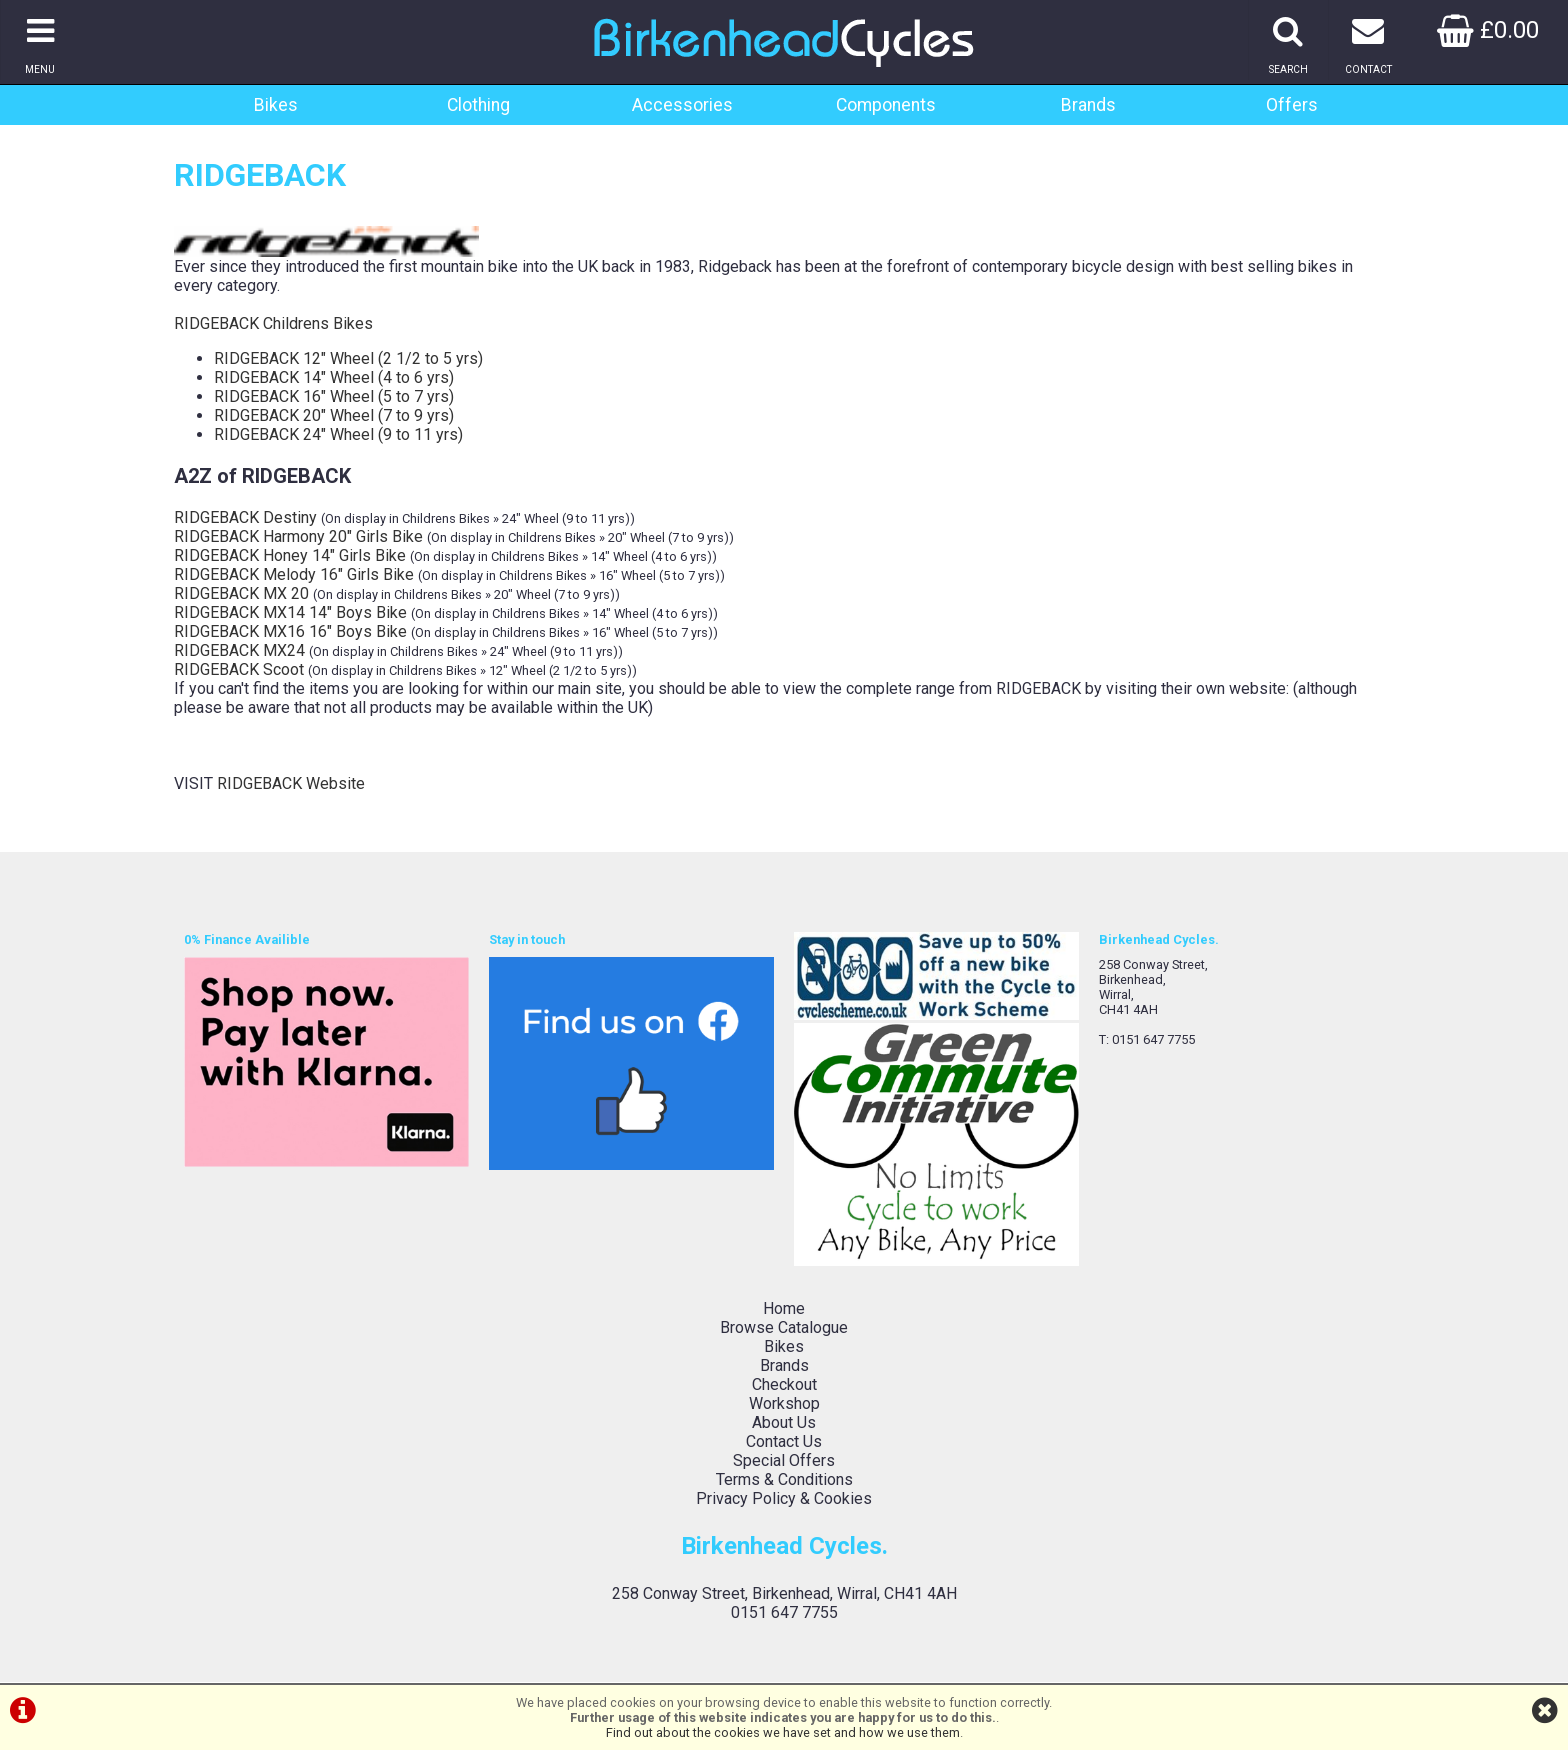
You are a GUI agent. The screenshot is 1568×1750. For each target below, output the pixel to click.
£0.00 (1488, 30)
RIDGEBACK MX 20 (241, 593)
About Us (784, 1422)
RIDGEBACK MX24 (239, 650)
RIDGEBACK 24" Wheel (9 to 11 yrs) (338, 434)
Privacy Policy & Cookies (784, 1498)
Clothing (478, 105)
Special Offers (784, 1460)
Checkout (784, 1384)
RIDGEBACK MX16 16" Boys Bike (290, 631)
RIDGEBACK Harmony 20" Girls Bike (298, 536)
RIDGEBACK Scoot (239, 669)
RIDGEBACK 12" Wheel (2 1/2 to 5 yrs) (348, 358)
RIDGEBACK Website (291, 783)
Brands (1088, 105)
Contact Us (784, 1441)
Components (886, 105)
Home (784, 1308)
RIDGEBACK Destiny (245, 517)
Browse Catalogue (784, 1327)
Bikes (276, 105)
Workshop (784, 1403)
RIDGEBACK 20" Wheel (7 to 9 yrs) (334, 415)
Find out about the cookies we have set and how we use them (783, 1732)
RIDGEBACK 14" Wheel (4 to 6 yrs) (334, 377)
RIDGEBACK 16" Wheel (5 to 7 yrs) (334, 396)
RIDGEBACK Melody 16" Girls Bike (294, 574)
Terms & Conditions (784, 1479)
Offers (1292, 105)
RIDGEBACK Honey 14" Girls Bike (290, 555)
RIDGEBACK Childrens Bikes (273, 323)
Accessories (682, 105)
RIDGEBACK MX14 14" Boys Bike (290, 612)
